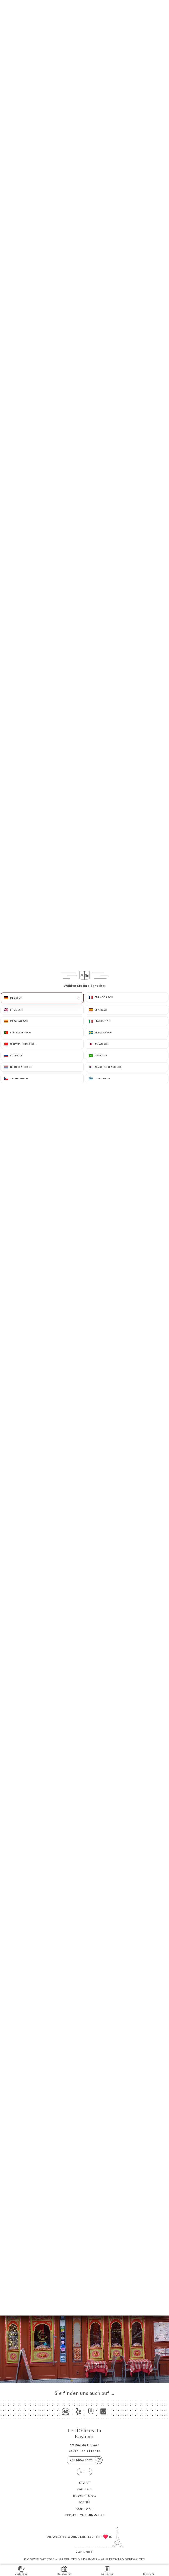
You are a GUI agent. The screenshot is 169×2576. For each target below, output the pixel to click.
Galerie (84, 2489)
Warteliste (107, 2570)
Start (84, 2482)
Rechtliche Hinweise (85, 2515)
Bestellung (21, 2570)
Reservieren (64, 2570)
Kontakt (84, 2508)
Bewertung (84, 2495)
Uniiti (89, 2551)
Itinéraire (148, 2570)
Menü (84, 2502)
